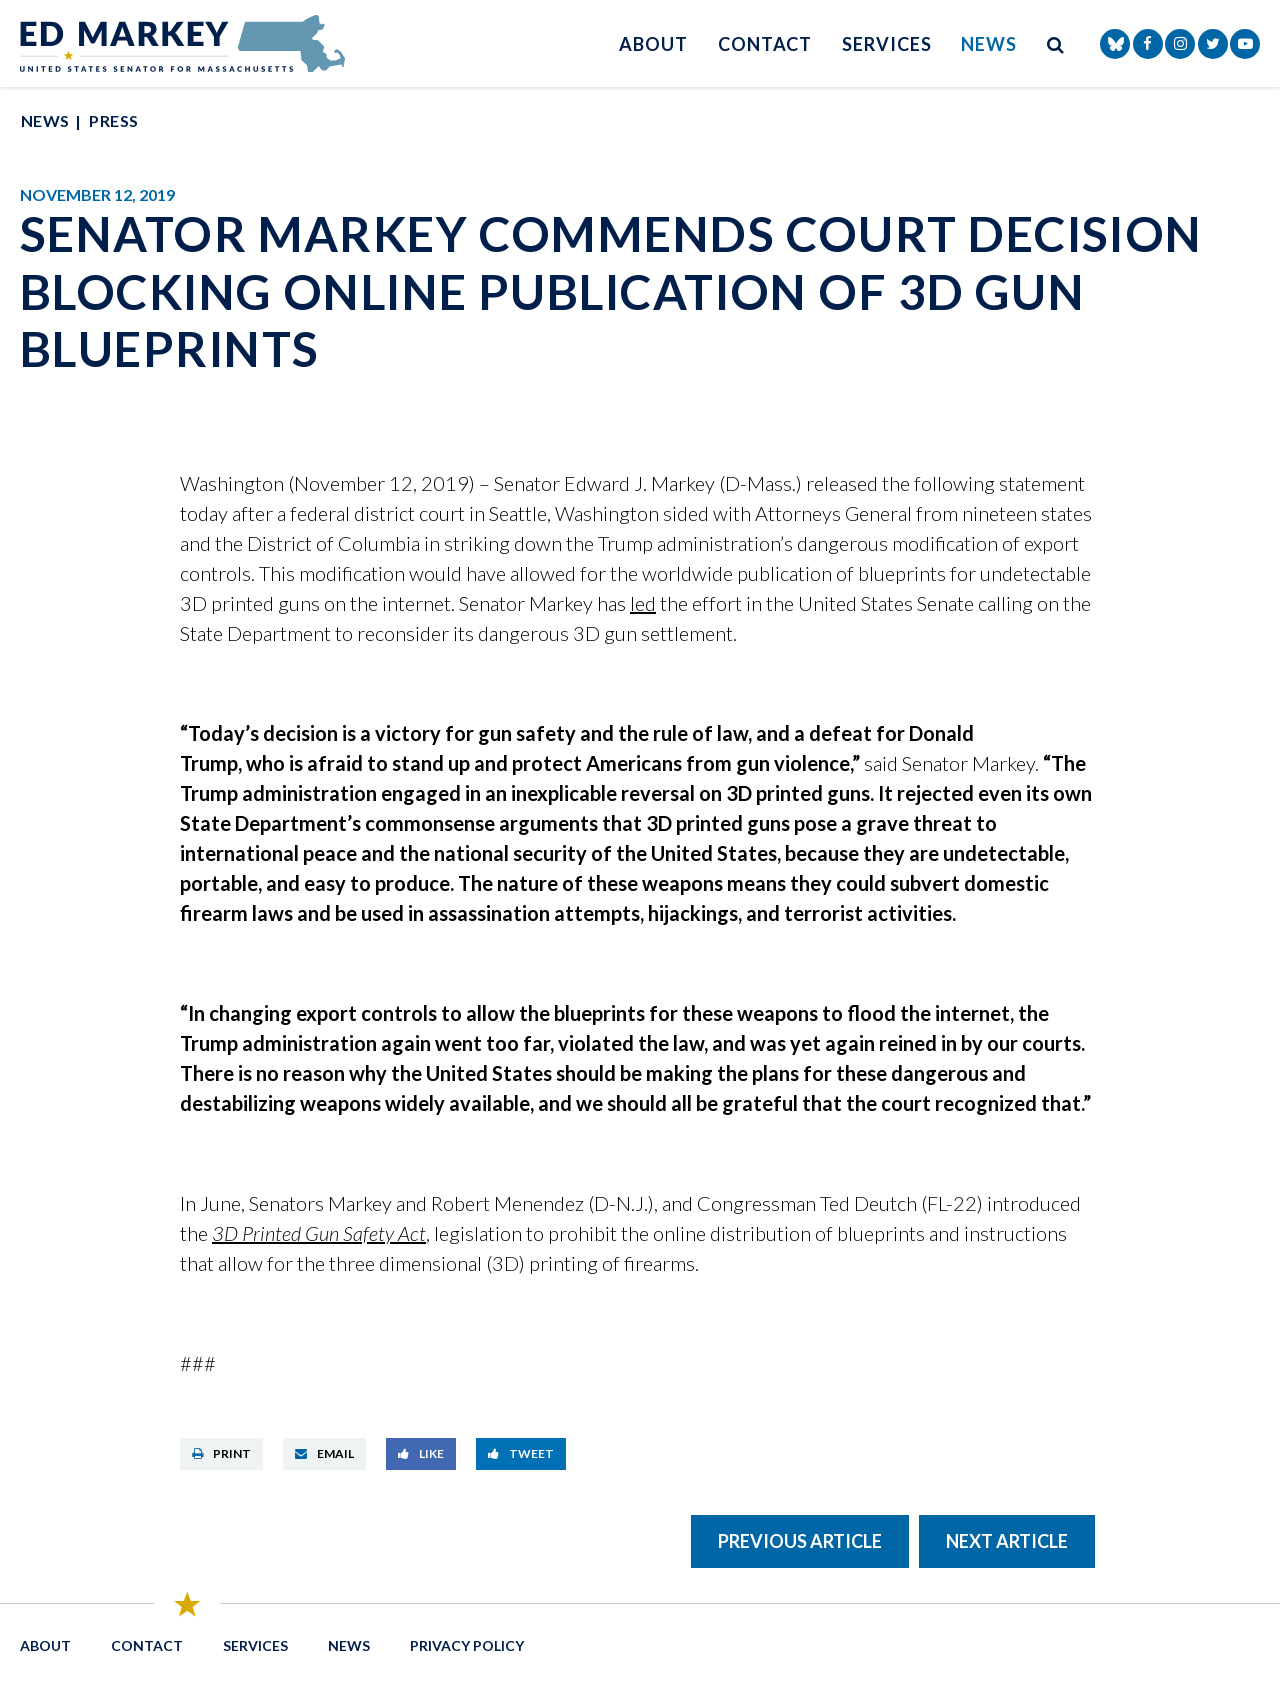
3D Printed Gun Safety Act (319, 1233)
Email (324, 1453)
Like (421, 1453)
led (643, 603)
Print (221, 1453)
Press (113, 120)
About (653, 44)
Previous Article (800, 1541)
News (989, 44)
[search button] (1056, 43)
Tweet (521, 1453)
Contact (765, 44)
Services (886, 44)
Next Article (1007, 1541)
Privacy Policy (467, 1645)
